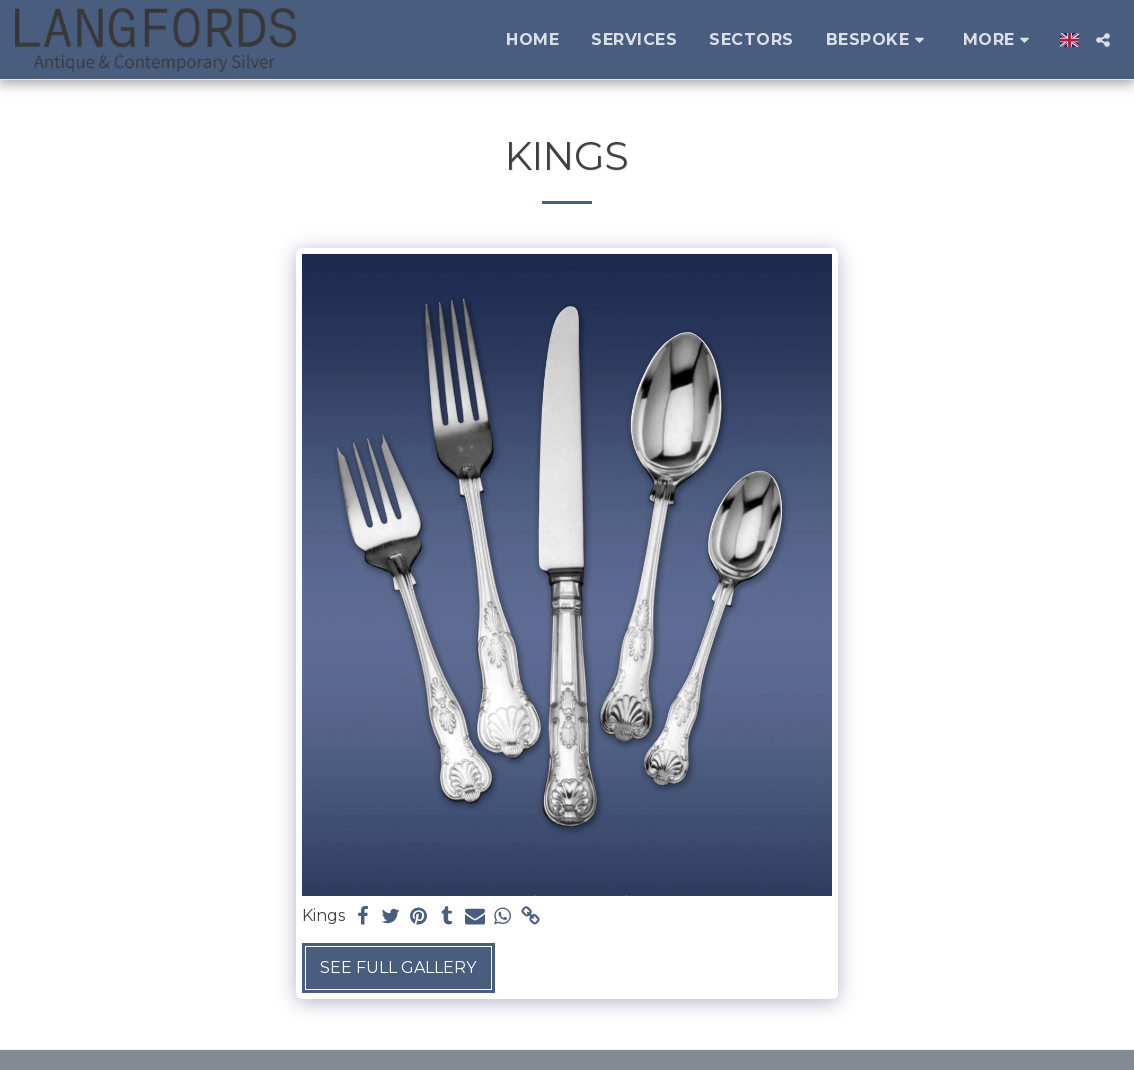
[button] (710, 40)
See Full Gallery (398, 967)
